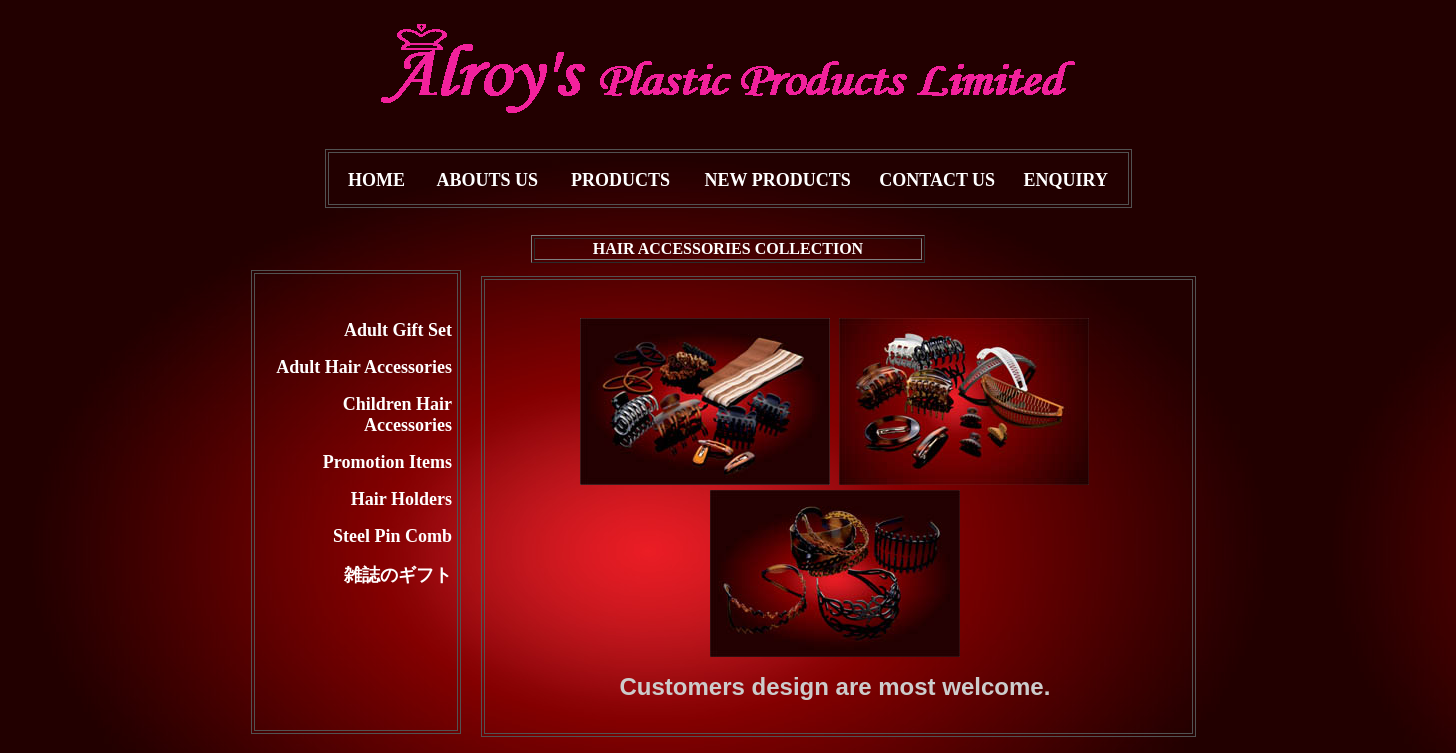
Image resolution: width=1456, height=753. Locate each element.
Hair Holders (401, 499)
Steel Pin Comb (392, 536)
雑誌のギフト (398, 575)
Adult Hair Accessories (364, 367)
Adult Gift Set (398, 330)
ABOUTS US (488, 180)
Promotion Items (387, 462)
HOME (376, 180)
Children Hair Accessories (397, 414)
